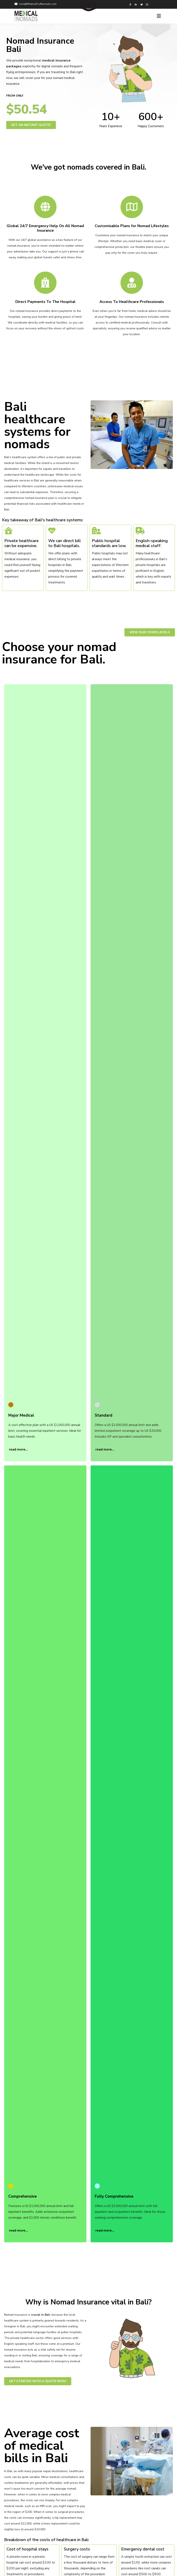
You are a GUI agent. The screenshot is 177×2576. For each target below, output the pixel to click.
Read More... (18, 1450)
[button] (158, 16)
